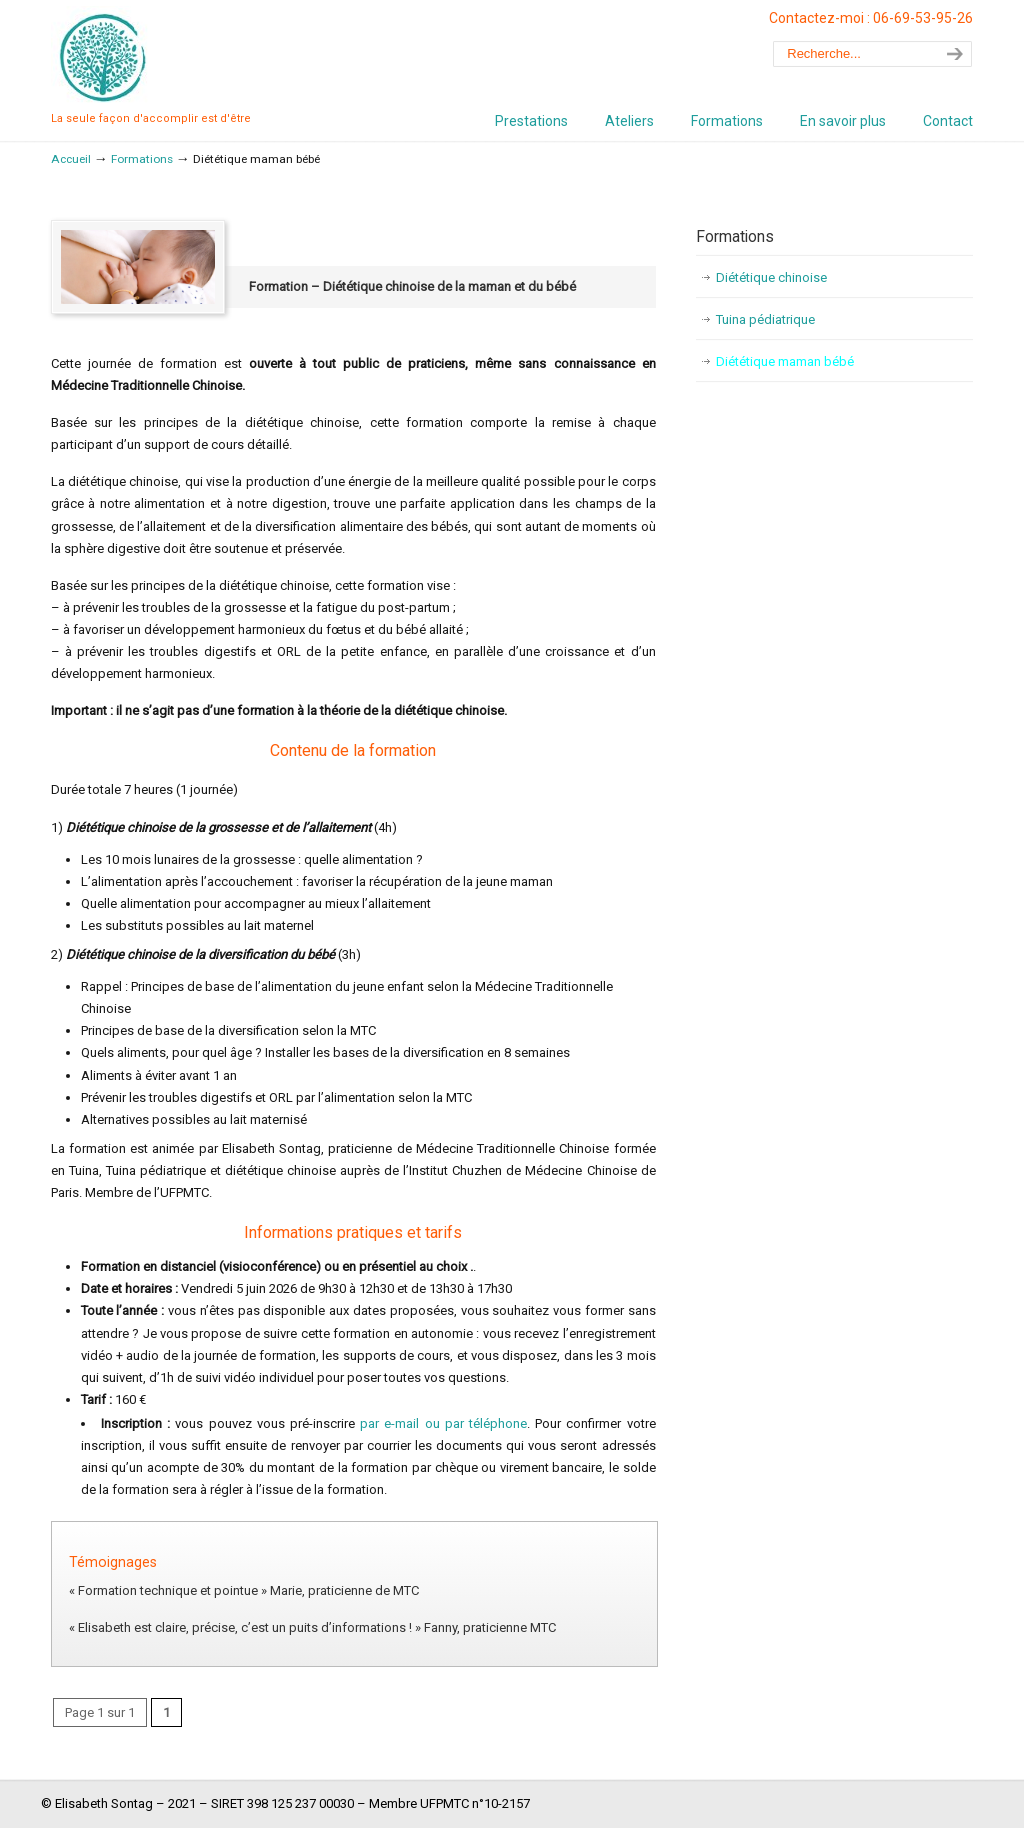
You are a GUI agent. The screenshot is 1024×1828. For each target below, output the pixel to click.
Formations (142, 159)
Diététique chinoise (771, 277)
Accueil (71, 159)
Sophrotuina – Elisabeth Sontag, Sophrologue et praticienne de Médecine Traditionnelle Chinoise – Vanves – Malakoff (101, 56)
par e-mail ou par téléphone (443, 1423)
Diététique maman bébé (785, 361)
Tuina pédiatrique (765, 319)
